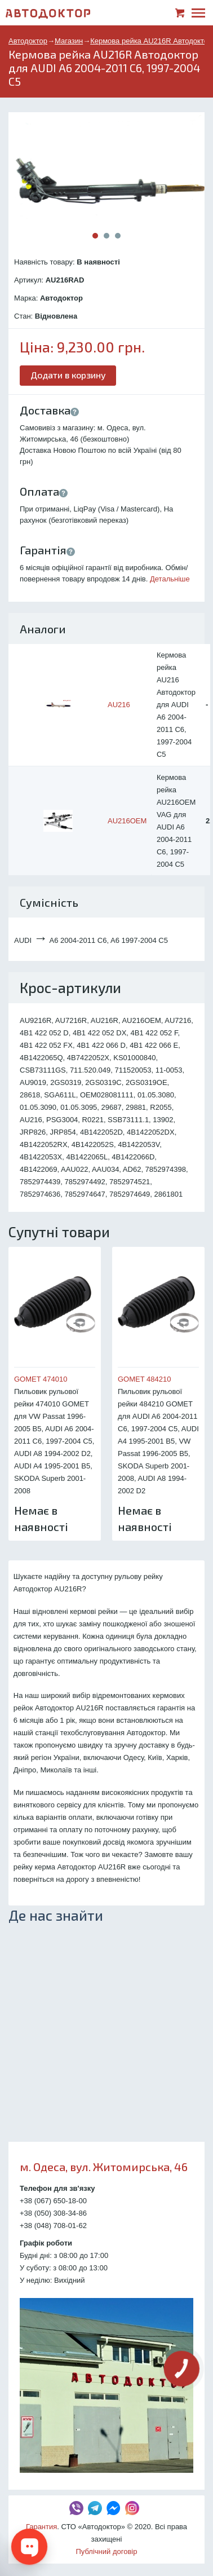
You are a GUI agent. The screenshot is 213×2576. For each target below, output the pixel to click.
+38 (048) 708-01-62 (53, 2225)
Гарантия (41, 2526)
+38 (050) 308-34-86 (53, 2213)
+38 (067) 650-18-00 (53, 2200)
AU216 (119, 704)
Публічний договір (106, 2551)
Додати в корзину (68, 374)
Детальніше (170, 579)
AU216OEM (127, 821)
